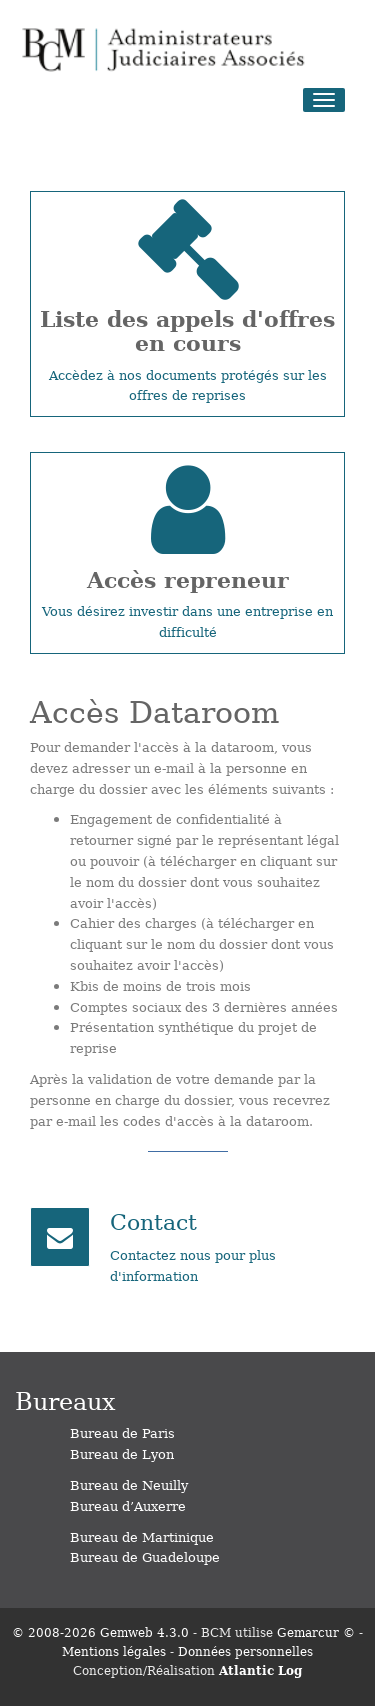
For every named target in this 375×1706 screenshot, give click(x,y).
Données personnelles (245, 1651)
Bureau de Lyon (122, 1453)
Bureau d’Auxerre (128, 1505)
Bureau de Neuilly (129, 1484)
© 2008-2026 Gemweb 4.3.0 (100, 1632)
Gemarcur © (316, 1632)
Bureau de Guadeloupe (145, 1556)
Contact (153, 1220)
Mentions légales (114, 1651)
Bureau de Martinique (142, 1536)
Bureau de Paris (122, 1432)
